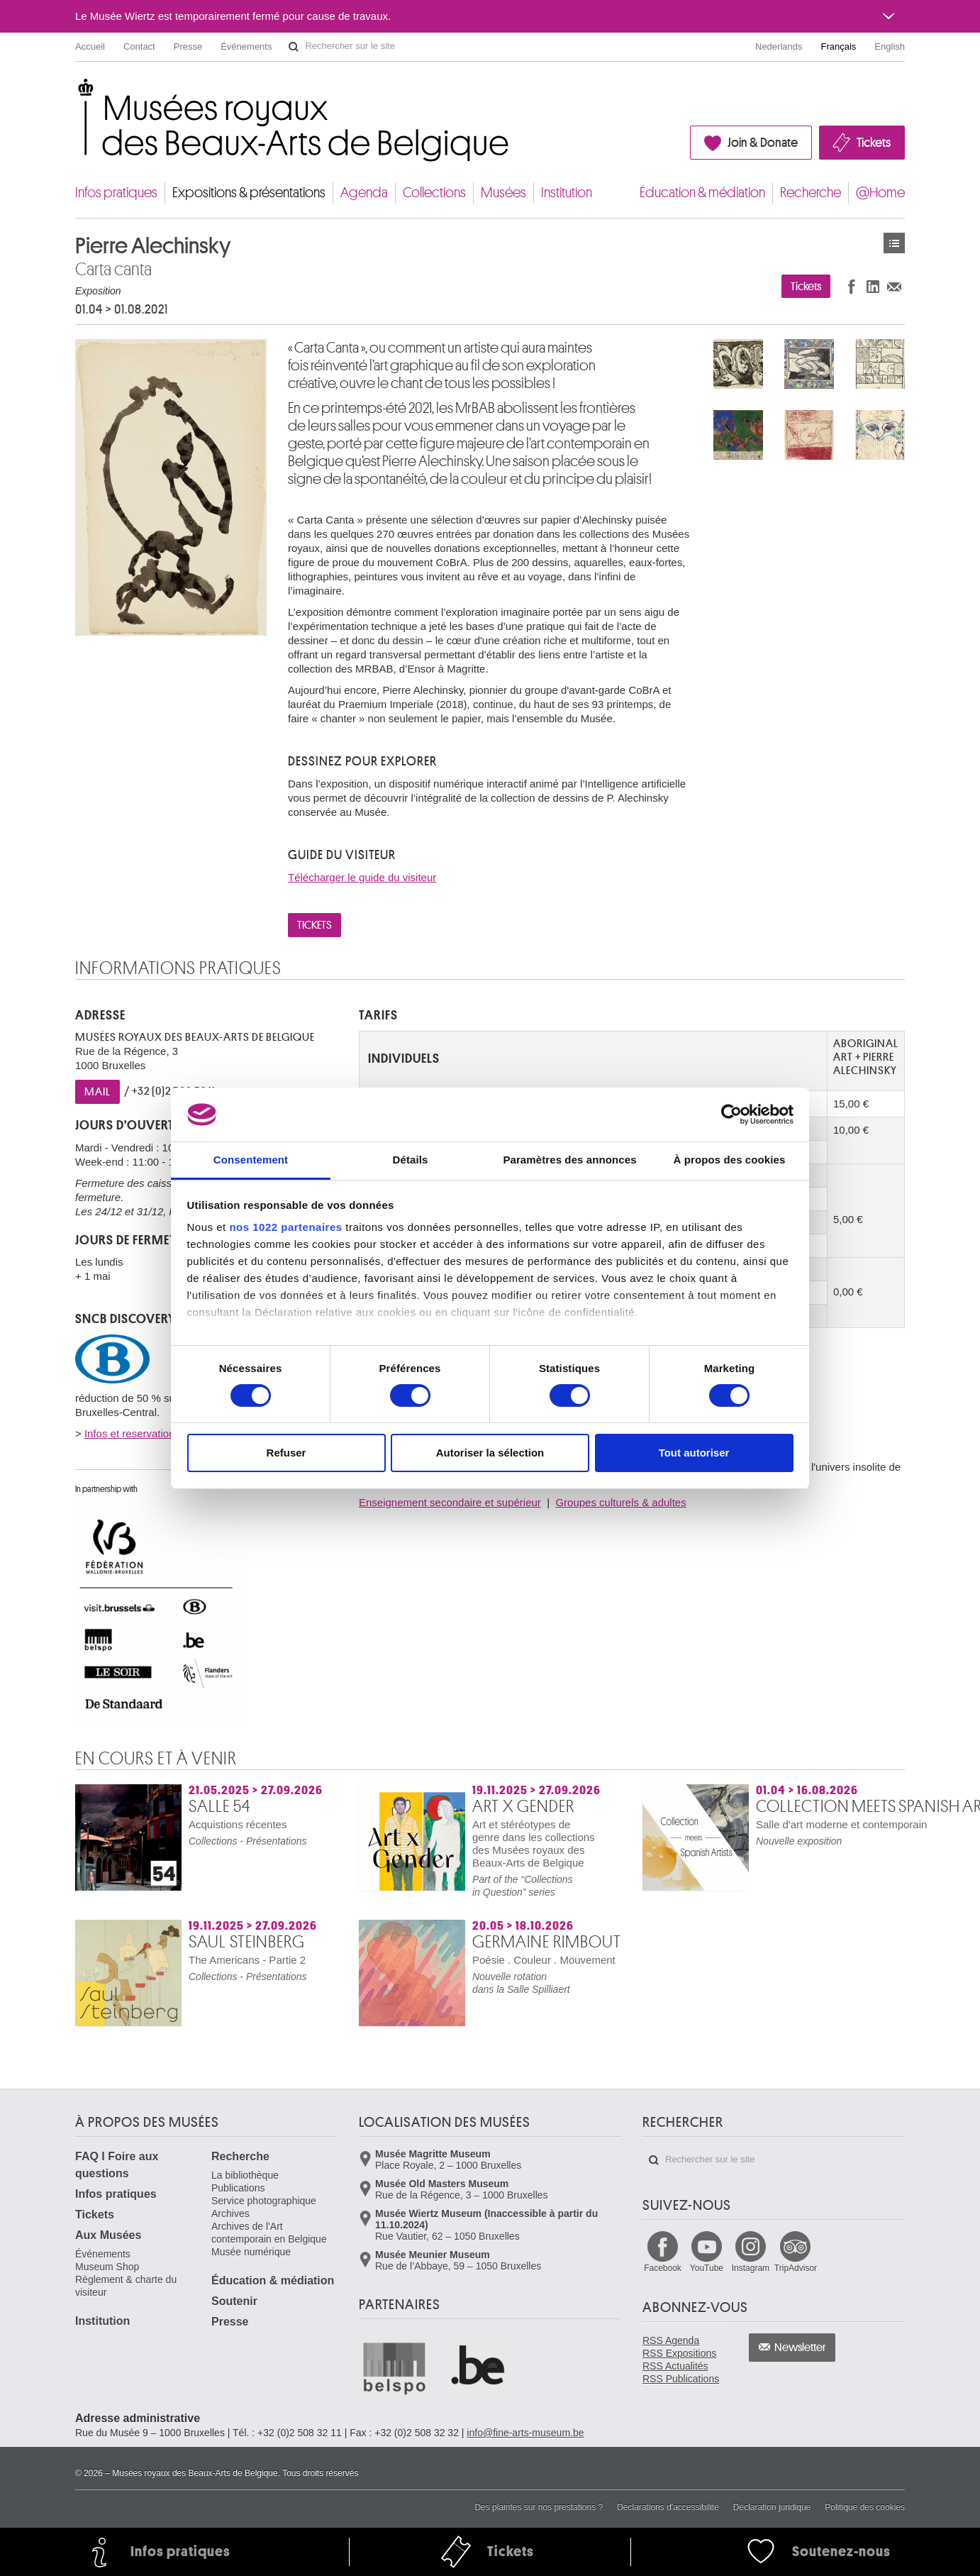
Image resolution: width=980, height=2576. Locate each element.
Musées (503, 192)
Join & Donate (763, 142)
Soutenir (234, 2301)
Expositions (894, 243)
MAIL (97, 1092)
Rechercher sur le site (293, 47)
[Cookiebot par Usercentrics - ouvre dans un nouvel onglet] (731, 1114)
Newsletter (800, 2347)
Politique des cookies (865, 2507)
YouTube (706, 2268)
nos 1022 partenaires (285, 1227)
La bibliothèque (245, 2175)
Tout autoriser (694, 1453)
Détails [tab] (410, 1160)
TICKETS (314, 925)
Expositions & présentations (248, 192)
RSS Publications (680, 2378)
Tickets (874, 142)
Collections (434, 192)
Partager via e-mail (894, 286)
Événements (246, 46)
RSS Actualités (675, 2366)
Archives (230, 2213)
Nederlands (779, 46)
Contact (139, 46)
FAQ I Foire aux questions (116, 2164)
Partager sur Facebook (851, 286)
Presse (188, 46)
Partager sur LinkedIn (873, 286)
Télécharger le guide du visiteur (362, 877)
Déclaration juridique (772, 2507)
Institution (566, 192)
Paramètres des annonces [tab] (569, 1160)
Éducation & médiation (702, 192)
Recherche (810, 192)
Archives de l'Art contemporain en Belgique (269, 2233)
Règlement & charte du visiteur (126, 2286)
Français (839, 46)
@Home (880, 192)
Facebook (662, 2268)
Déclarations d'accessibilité (668, 2507)
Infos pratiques (116, 192)
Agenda (364, 192)
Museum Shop (107, 2266)
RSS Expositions (679, 2353)
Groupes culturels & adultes (620, 1502)
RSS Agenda (670, 2340)
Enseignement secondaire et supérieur (450, 1502)
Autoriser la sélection (490, 1453)
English (889, 46)
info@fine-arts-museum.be (525, 2432)
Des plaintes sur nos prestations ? (538, 2507)
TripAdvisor (795, 2268)
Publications (238, 2188)
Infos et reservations (132, 1433)
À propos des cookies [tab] (730, 1160)
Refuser (286, 1453)
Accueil (90, 46)
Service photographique (263, 2200)
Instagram (750, 2268)
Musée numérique (251, 2251)
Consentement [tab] (250, 1160)
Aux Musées (108, 2235)
